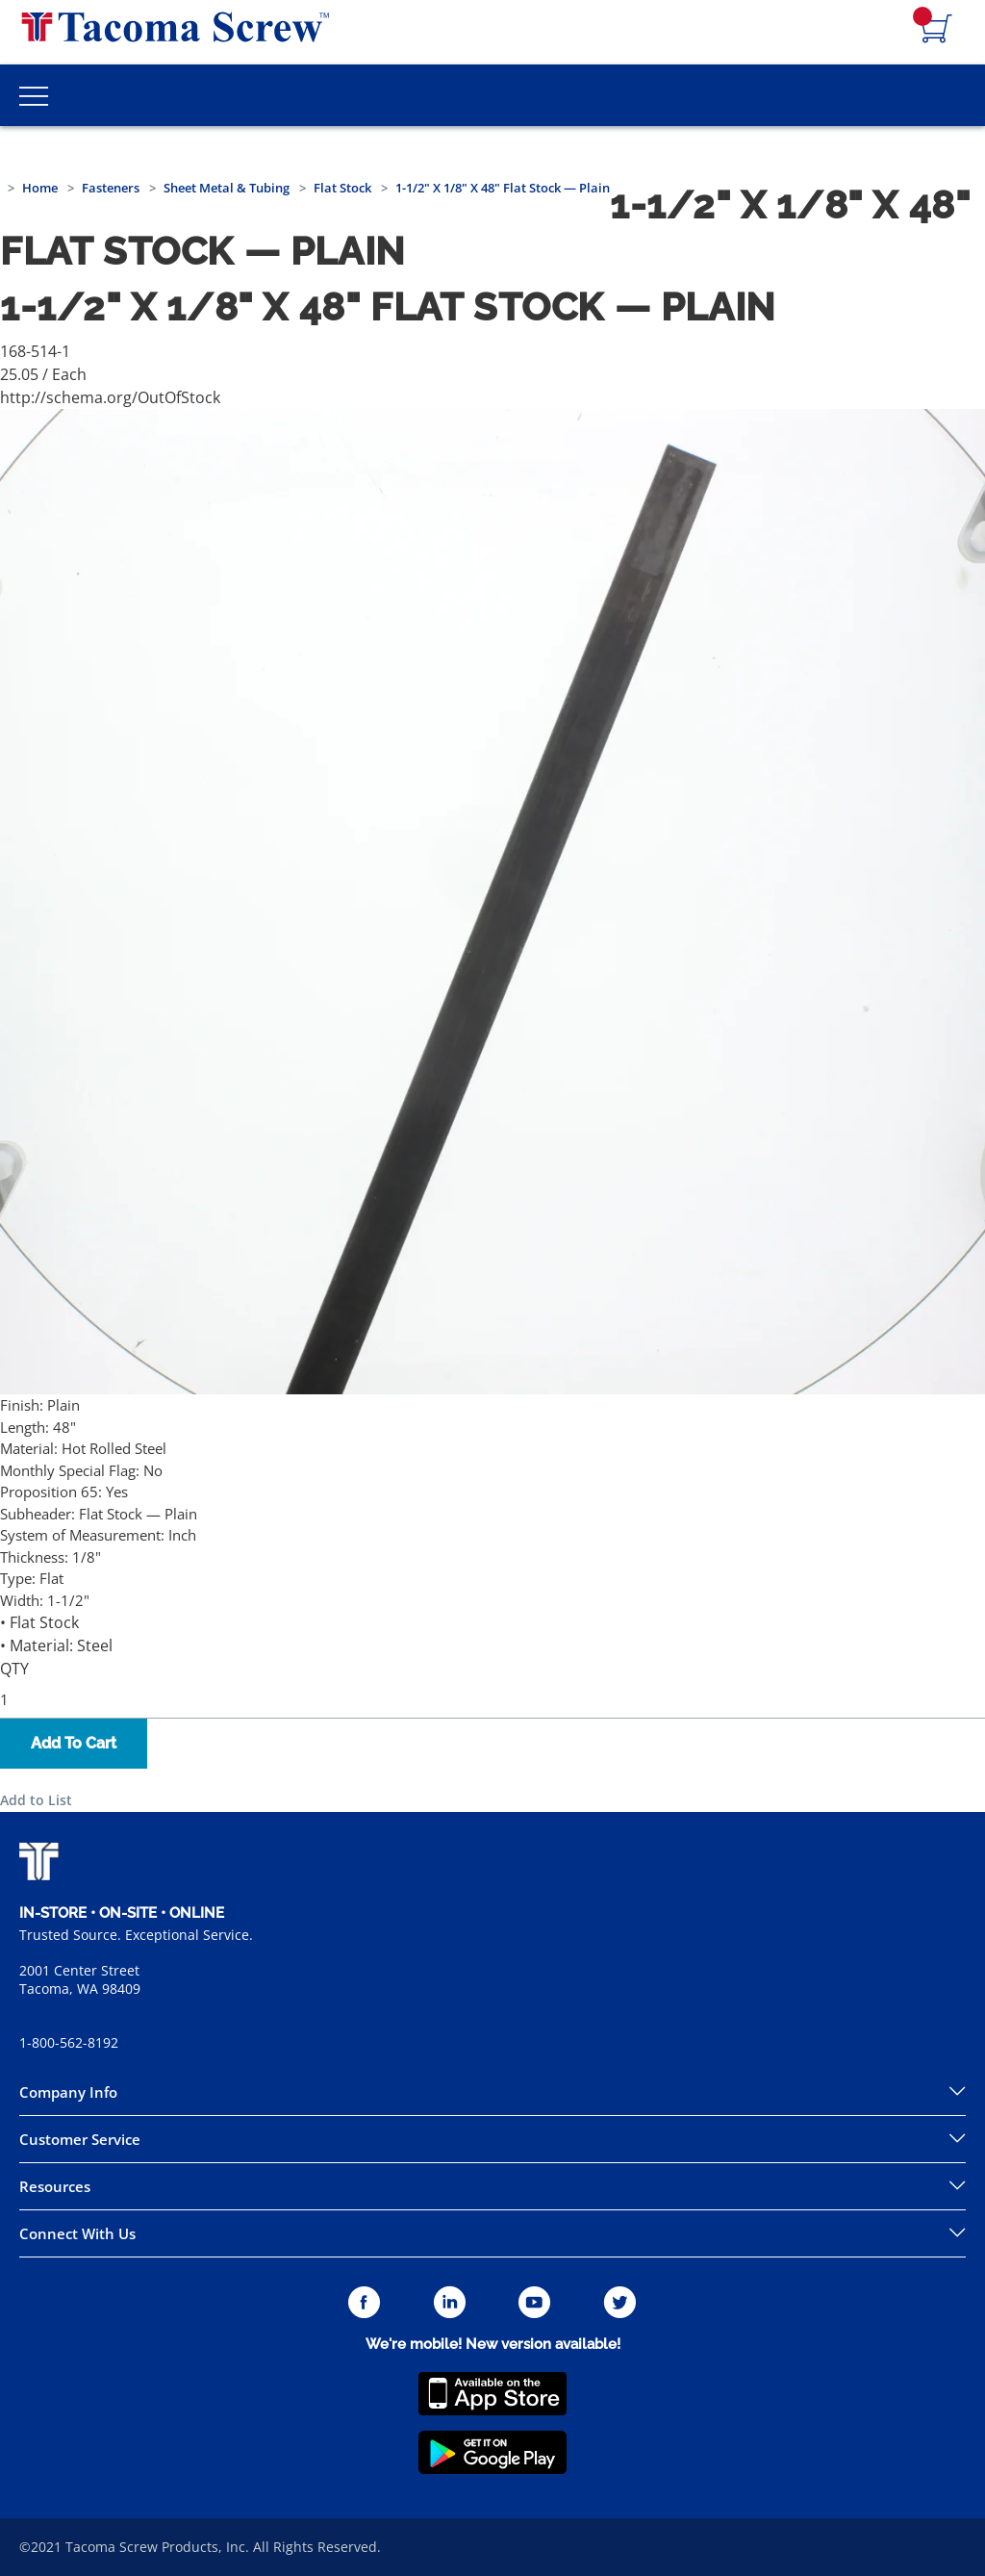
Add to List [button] (36, 1800)
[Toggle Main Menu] (33, 95)
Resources (54, 2186)
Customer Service (79, 2139)
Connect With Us (77, 2233)
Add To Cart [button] (73, 1743)
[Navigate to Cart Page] (937, 30)
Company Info (68, 2092)
